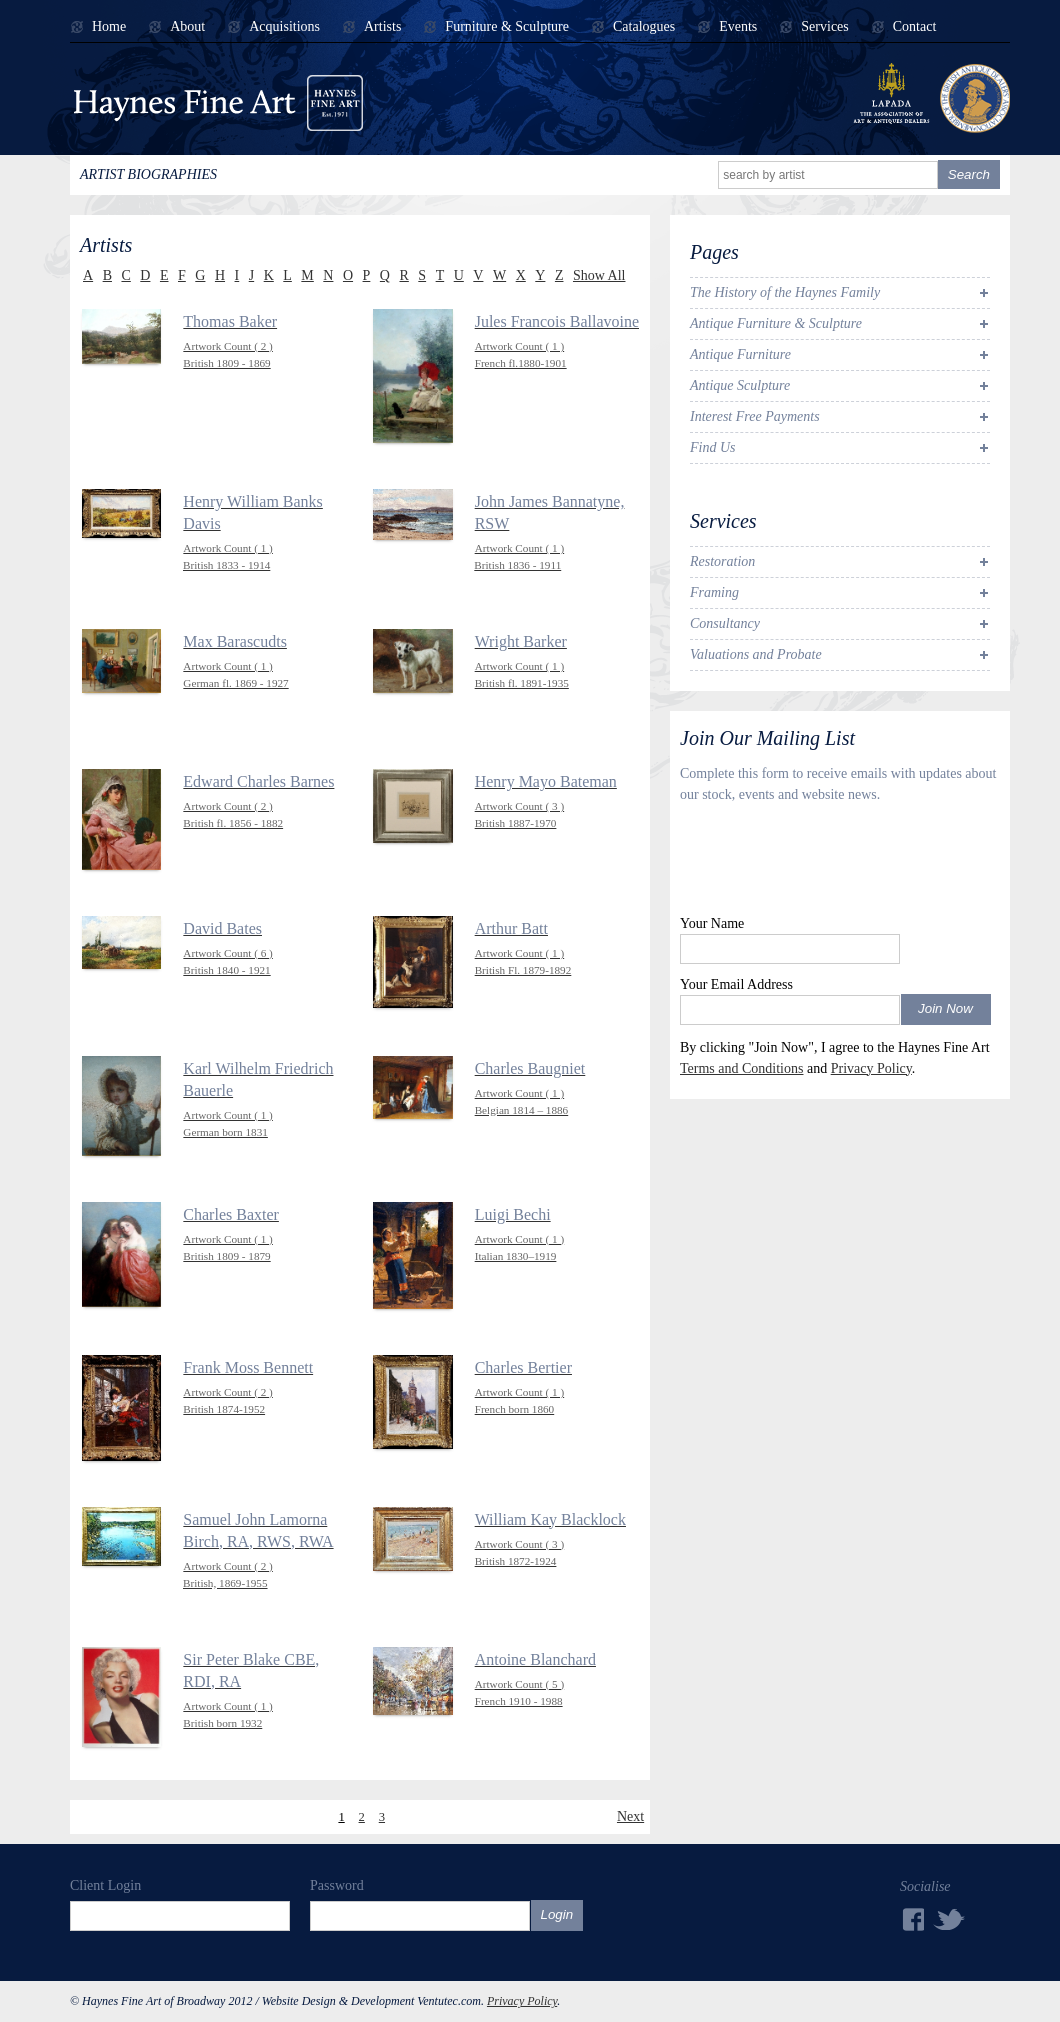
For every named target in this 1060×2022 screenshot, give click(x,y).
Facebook (912, 1919)
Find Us (713, 447)
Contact (915, 27)
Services (824, 27)
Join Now (945, 1008)
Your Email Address (736, 984)
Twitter (950, 1918)
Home (109, 27)
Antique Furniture (740, 354)
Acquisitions (284, 27)
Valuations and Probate (756, 654)
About (187, 27)
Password (337, 1885)
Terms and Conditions (741, 1068)
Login (557, 1914)
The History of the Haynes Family (785, 292)
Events (738, 27)
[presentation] (832, 864)
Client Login (105, 1885)
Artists (382, 27)
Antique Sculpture (740, 385)
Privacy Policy (871, 1068)
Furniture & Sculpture (507, 27)
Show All (599, 275)
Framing (714, 592)
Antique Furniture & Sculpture (776, 323)
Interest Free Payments (755, 416)
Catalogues (644, 27)
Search (969, 174)
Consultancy (725, 623)
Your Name (712, 923)
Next (630, 1816)
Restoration (722, 561)
